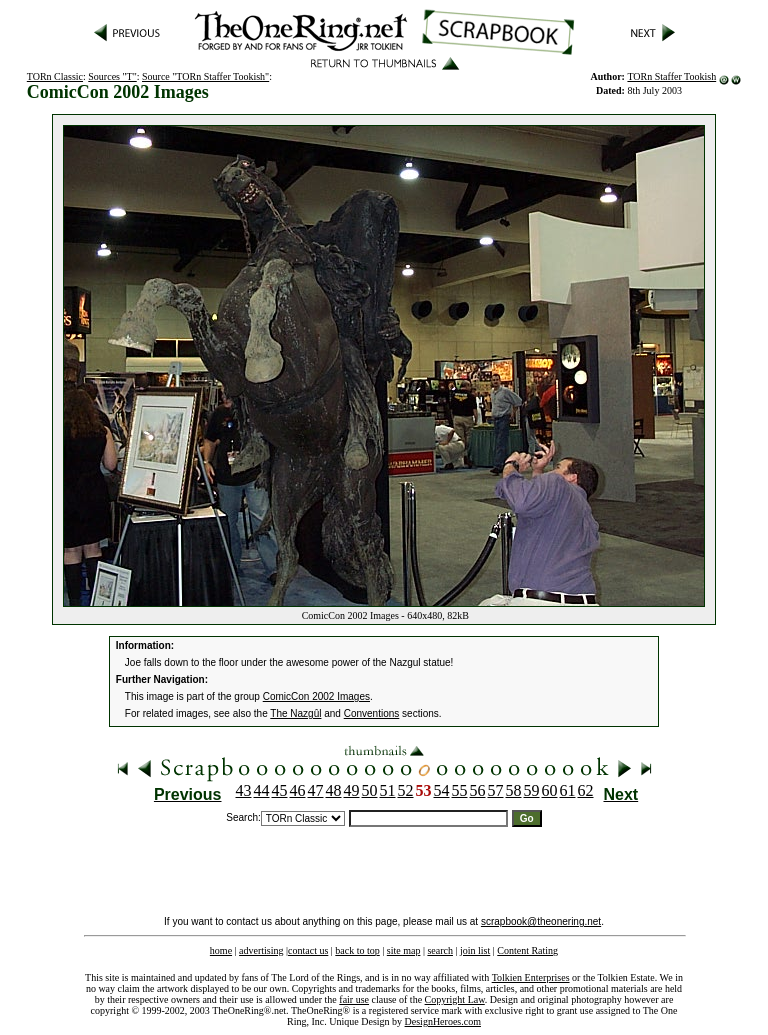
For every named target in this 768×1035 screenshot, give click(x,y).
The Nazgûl (295, 713)
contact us (308, 950)
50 (370, 790)
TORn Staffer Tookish (671, 76)
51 (388, 790)
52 (406, 790)
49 (352, 790)
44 (262, 790)
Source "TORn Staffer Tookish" (205, 76)
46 (298, 790)
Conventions (372, 713)
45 (280, 790)
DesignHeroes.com (443, 1021)
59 (532, 790)
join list (475, 950)
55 (460, 790)
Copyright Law (455, 999)
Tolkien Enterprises (531, 977)
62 (586, 790)
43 (244, 790)
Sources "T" (112, 76)
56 (478, 790)
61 (568, 790)
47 (316, 790)
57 (496, 790)
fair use (354, 999)
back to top (357, 950)
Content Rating (527, 950)
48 (334, 790)
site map (404, 950)
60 (550, 790)
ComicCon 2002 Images (316, 696)
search (440, 950)
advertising (261, 950)
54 (442, 790)
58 (514, 790)
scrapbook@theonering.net (541, 921)
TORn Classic (55, 76)
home (221, 950)
